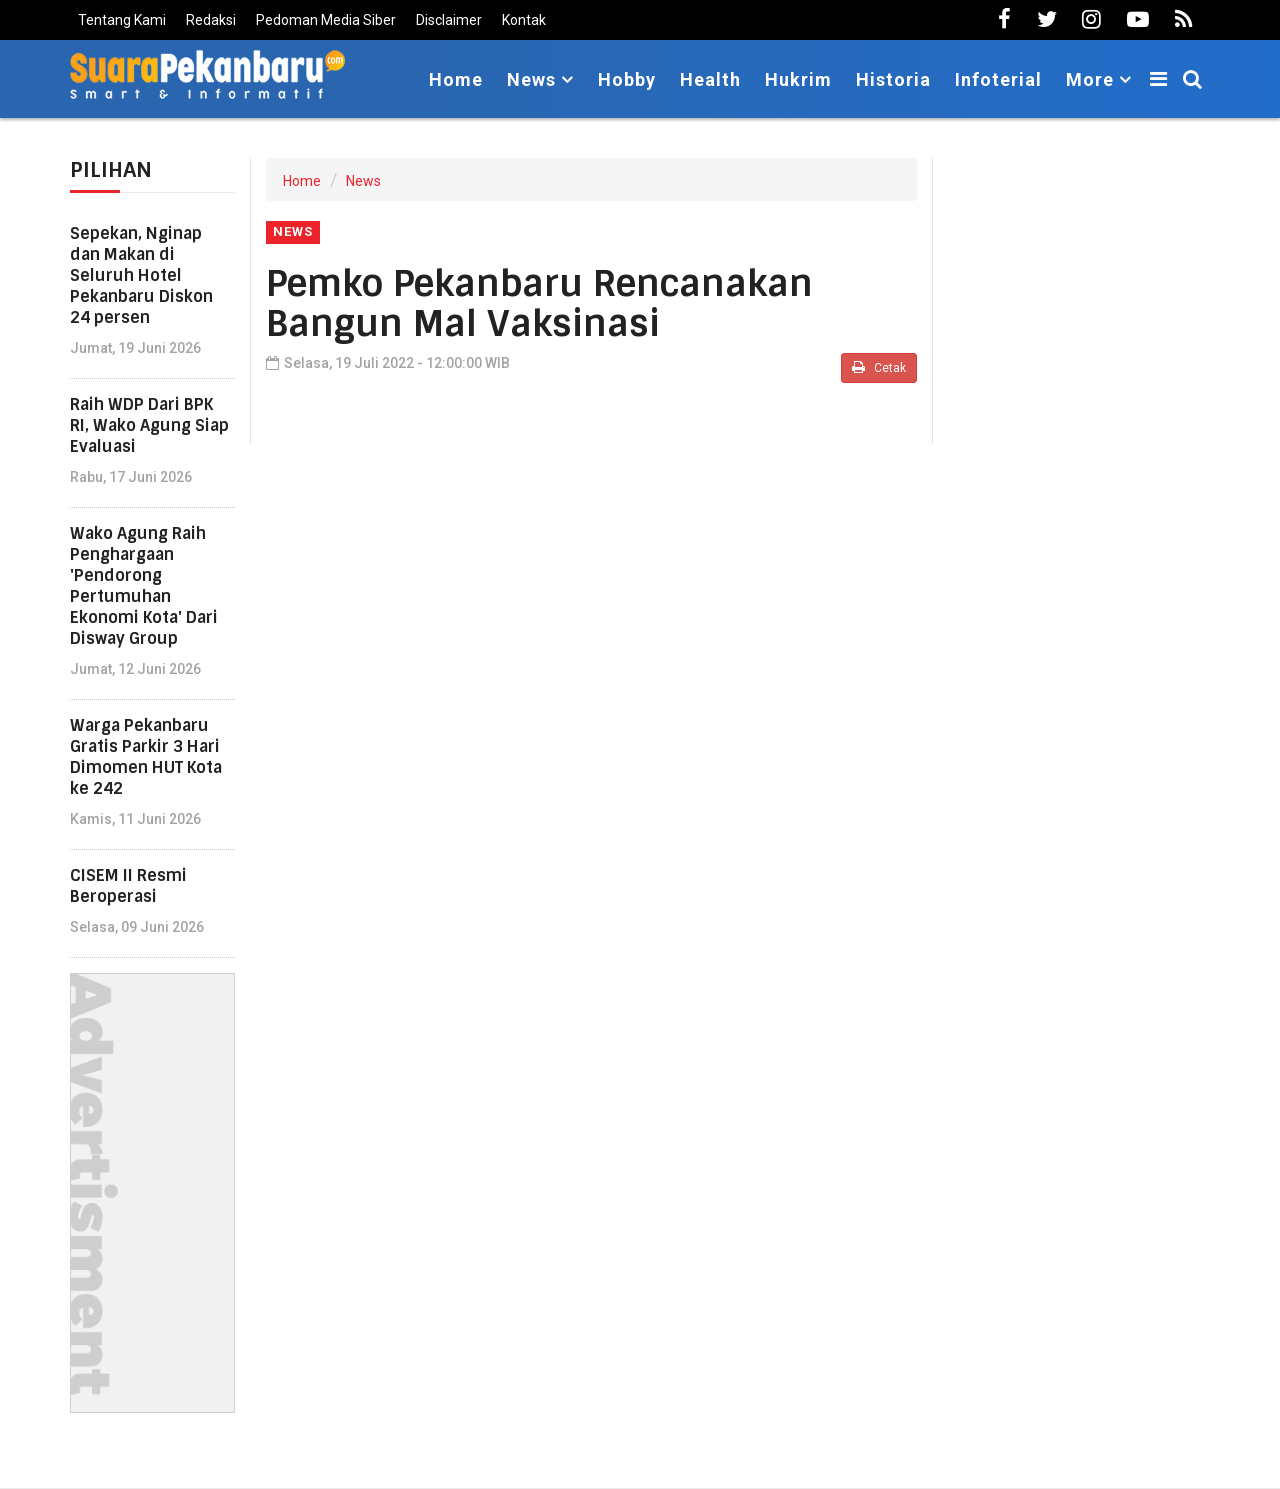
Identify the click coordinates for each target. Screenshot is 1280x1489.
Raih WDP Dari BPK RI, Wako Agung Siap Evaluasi (149, 425)
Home (456, 79)
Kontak (524, 20)
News (363, 181)
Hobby (627, 79)
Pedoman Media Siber (326, 20)
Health (710, 79)
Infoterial (998, 79)
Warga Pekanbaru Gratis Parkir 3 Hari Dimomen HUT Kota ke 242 (146, 757)
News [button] (531, 79)
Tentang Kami (122, 20)
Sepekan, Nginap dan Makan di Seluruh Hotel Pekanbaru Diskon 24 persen (141, 275)
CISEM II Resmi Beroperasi (128, 886)
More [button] (1090, 79)
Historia (893, 79)
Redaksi (211, 20)
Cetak (879, 367)
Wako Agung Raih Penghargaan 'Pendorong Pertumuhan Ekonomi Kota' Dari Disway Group (144, 586)
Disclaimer (449, 20)
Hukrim (798, 79)
